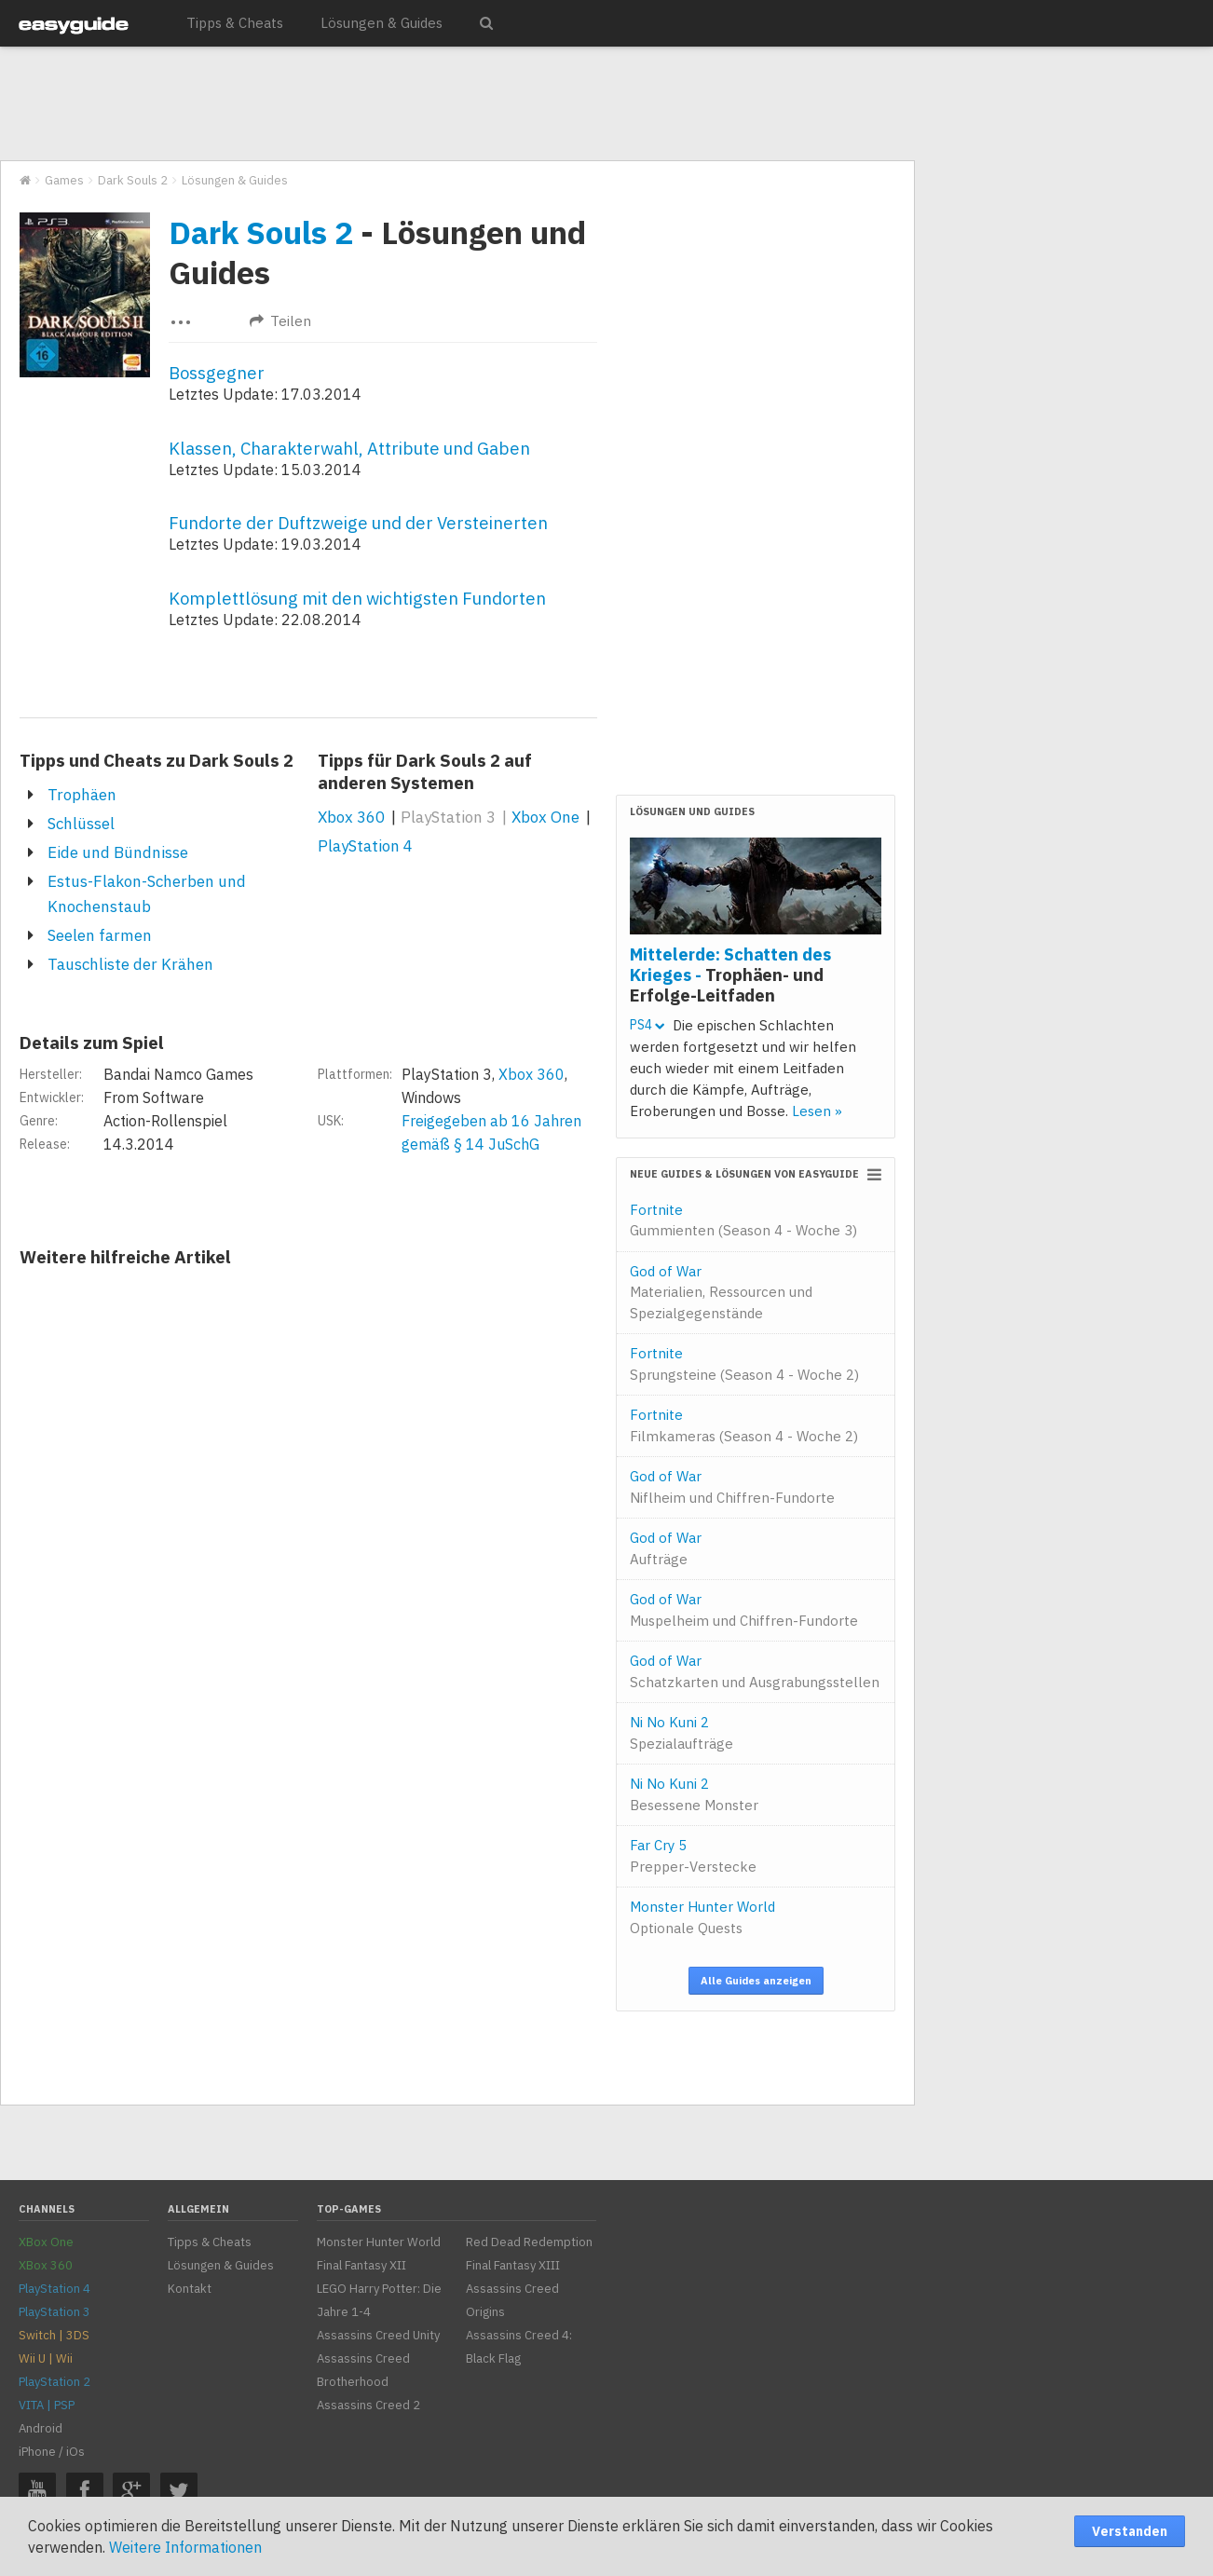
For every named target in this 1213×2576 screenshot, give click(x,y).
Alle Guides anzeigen (756, 1980)
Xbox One (545, 817)
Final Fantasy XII (361, 2265)
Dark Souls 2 (261, 231)
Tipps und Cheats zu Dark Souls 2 (156, 760)
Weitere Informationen (185, 2547)
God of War (721, 1292)
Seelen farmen (100, 935)
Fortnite (743, 1220)
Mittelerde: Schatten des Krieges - (730, 974)
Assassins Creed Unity (378, 2335)
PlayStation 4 (365, 846)
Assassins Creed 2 (368, 2405)
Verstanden (1129, 2531)
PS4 (647, 1024)
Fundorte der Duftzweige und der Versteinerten (358, 522)
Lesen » (817, 1111)
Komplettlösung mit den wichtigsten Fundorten (357, 598)
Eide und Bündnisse (118, 852)
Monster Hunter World (702, 1917)
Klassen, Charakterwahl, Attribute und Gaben (349, 448)
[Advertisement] (456, 104)
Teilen (280, 321)
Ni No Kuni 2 (681, 1732)
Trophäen (82, 794)
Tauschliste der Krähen (130, 964)
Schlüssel (81, 823)
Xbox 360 (351, 817)
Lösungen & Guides (381, 23)
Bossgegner (217, 372)
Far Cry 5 (693, 1855)
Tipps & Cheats (234, 23)
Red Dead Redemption (529, 2242)
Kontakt (189, 2289)
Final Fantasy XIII (513, 2265)
